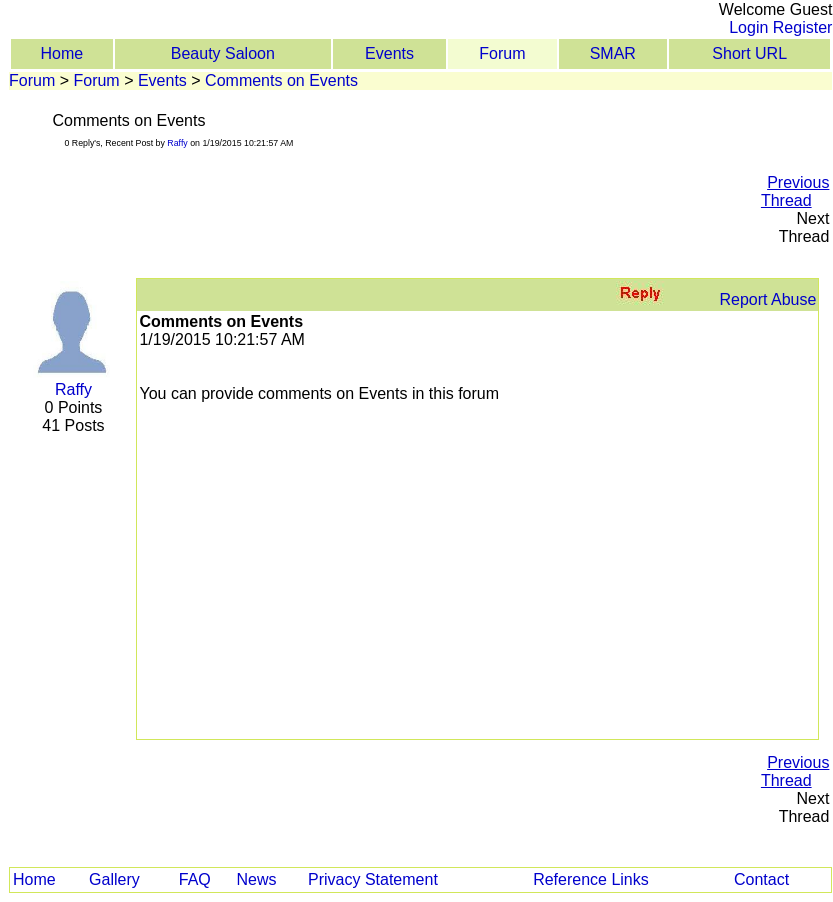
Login (748, 27)
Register (803, 27)
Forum (502, 53)
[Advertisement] (393, 201)
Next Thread (804, 227)
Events (389, 53)
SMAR (613, 53)
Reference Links (591, 879)
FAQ (195, 879)
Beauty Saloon (223, 53)
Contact (761, 879)
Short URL (749, 53)
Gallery (114, 879)
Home (62, 53)
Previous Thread (795, 191)
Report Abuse (767, 299)
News (257, 879)
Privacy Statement (373, 879)
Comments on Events (281, 80)
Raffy (177, 143)
